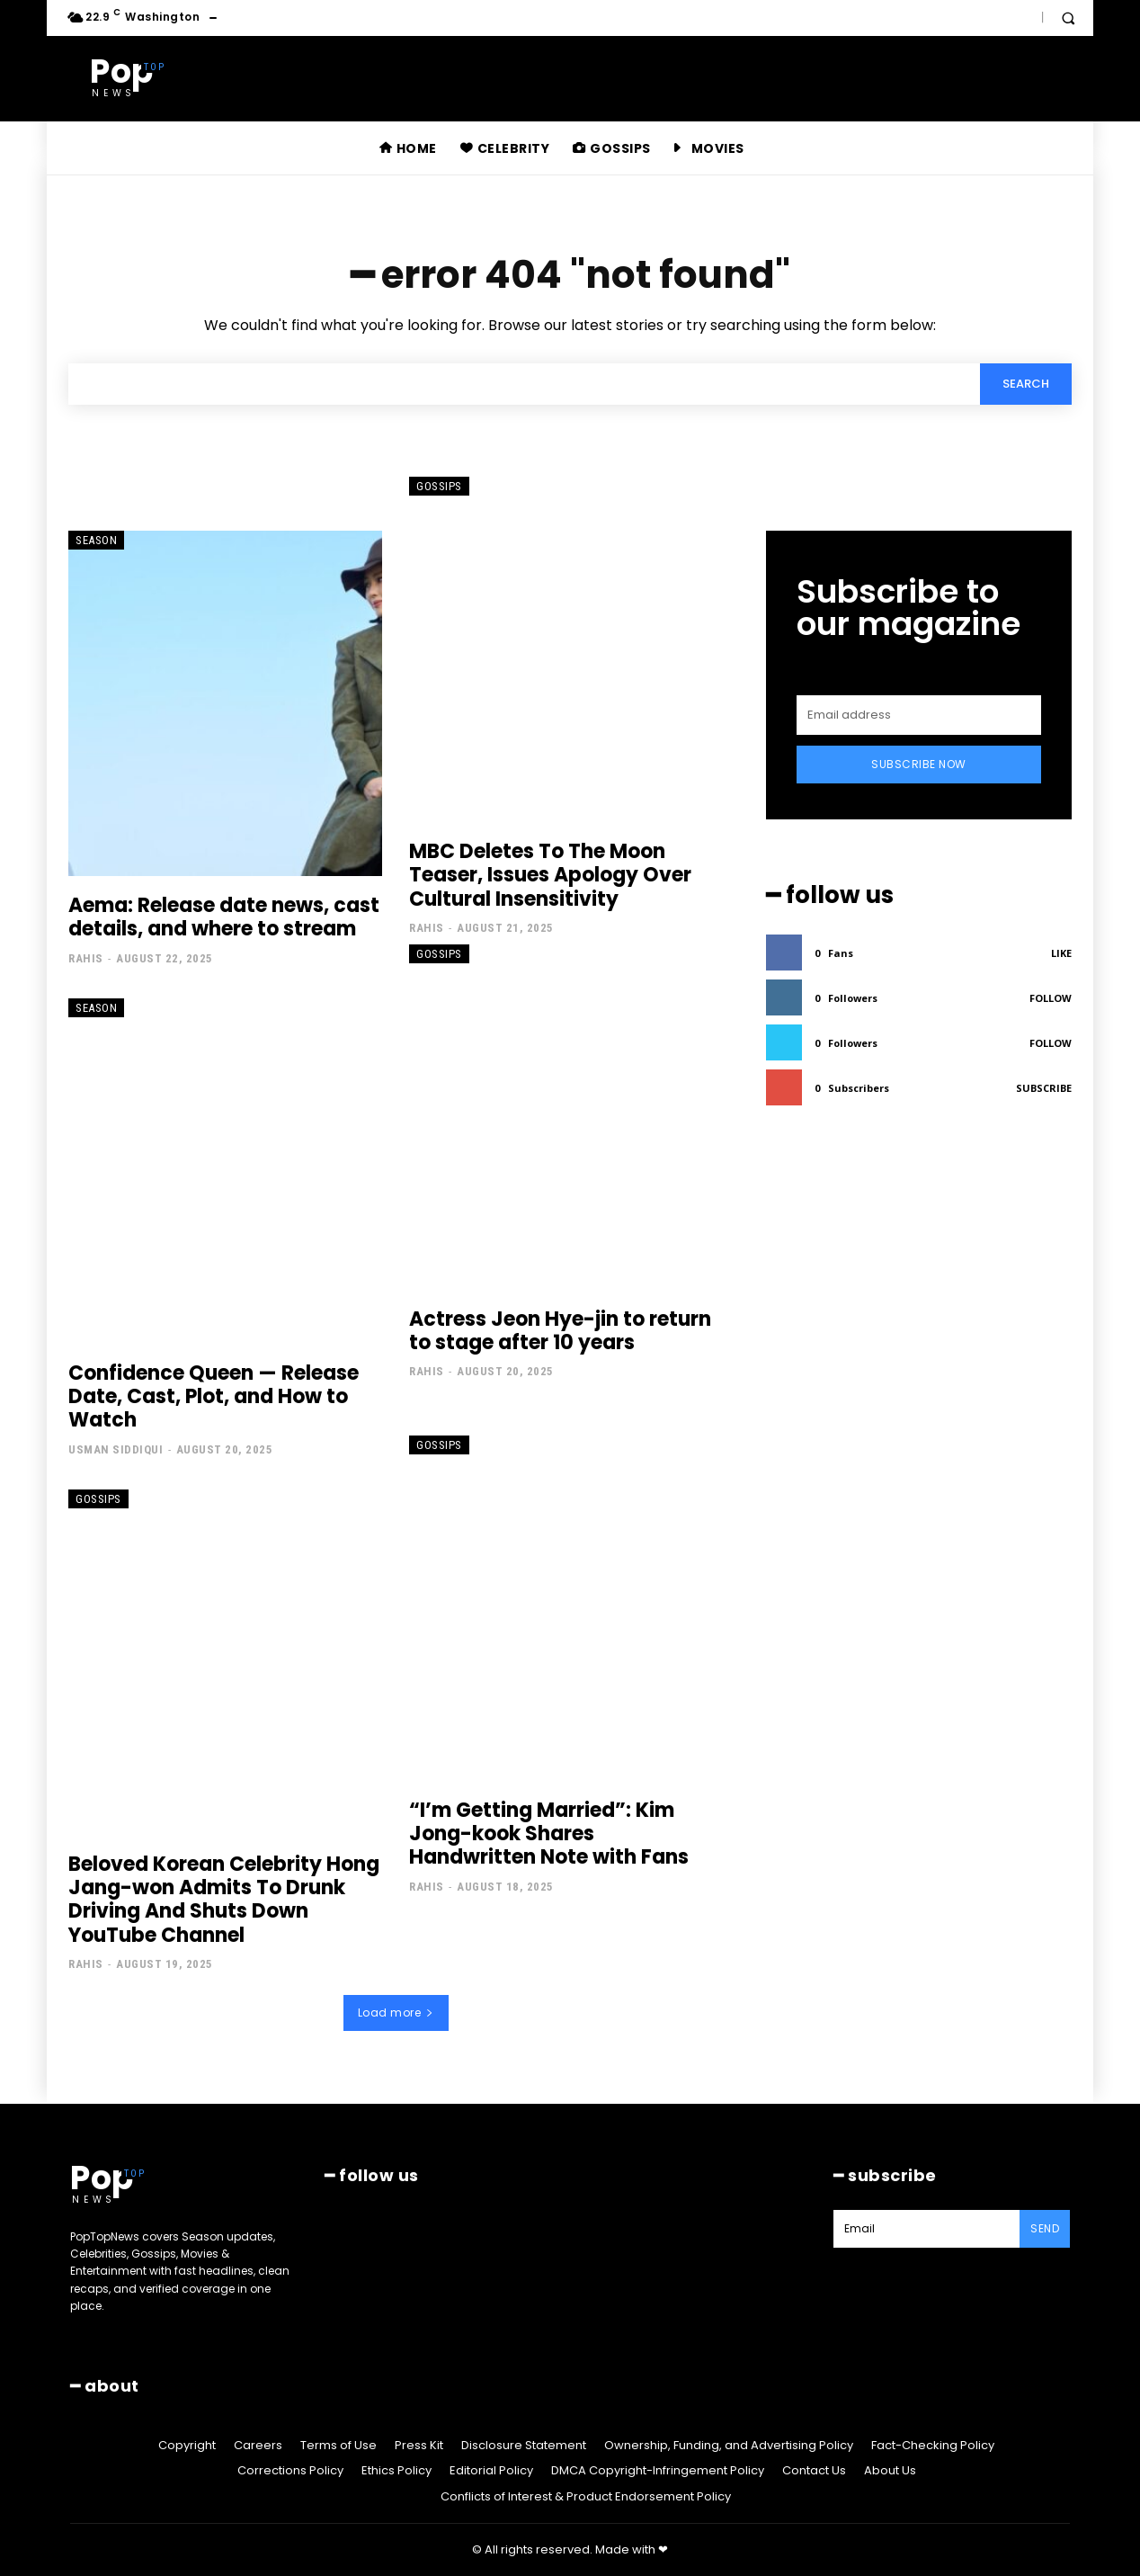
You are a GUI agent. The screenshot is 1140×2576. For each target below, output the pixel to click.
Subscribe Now (918, 764)
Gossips (439, 486)
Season (96, 540)
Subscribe (1044, 1088)
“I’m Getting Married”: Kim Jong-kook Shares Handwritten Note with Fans (549, 1834)
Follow (1050, 998)
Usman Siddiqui (115, 1449)
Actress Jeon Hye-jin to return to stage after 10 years (560, 1330)
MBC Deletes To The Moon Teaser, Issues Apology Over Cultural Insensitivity (550, 875)
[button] (1068, 18)
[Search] (1026, 384)
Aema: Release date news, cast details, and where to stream (223, 917)
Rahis (85, 958)
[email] (919, 715)
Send (1044, 2228)
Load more (396, 2012)
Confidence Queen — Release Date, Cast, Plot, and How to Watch (213, 1397)
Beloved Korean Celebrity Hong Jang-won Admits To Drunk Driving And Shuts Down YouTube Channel (223, 1899)
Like (1061, 953)
